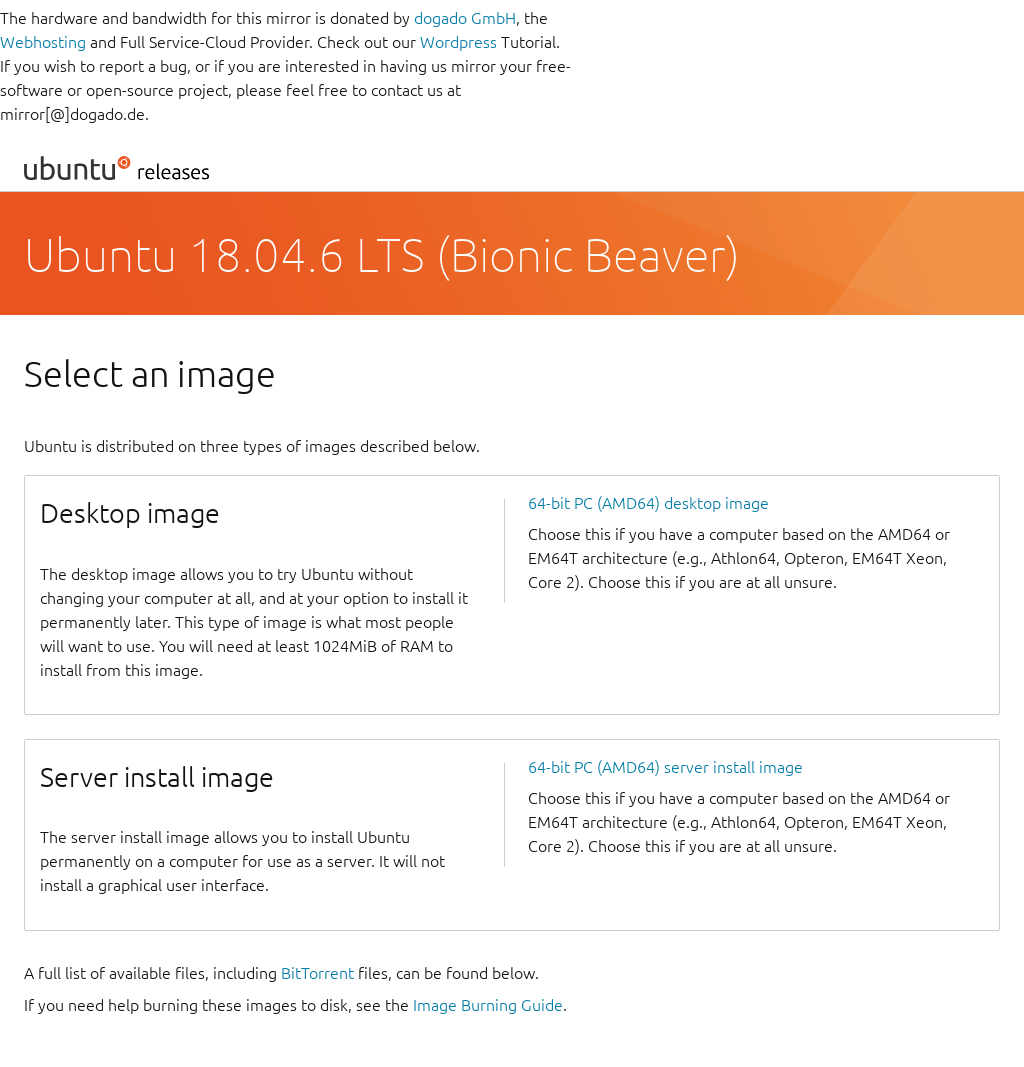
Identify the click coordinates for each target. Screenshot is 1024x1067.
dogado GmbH (465, 18)
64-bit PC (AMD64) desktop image (648, 503)
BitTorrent (317, 973)
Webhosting (43, 42)
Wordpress (458, 42)
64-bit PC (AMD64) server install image (665, 767)
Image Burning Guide (488, 1005)
